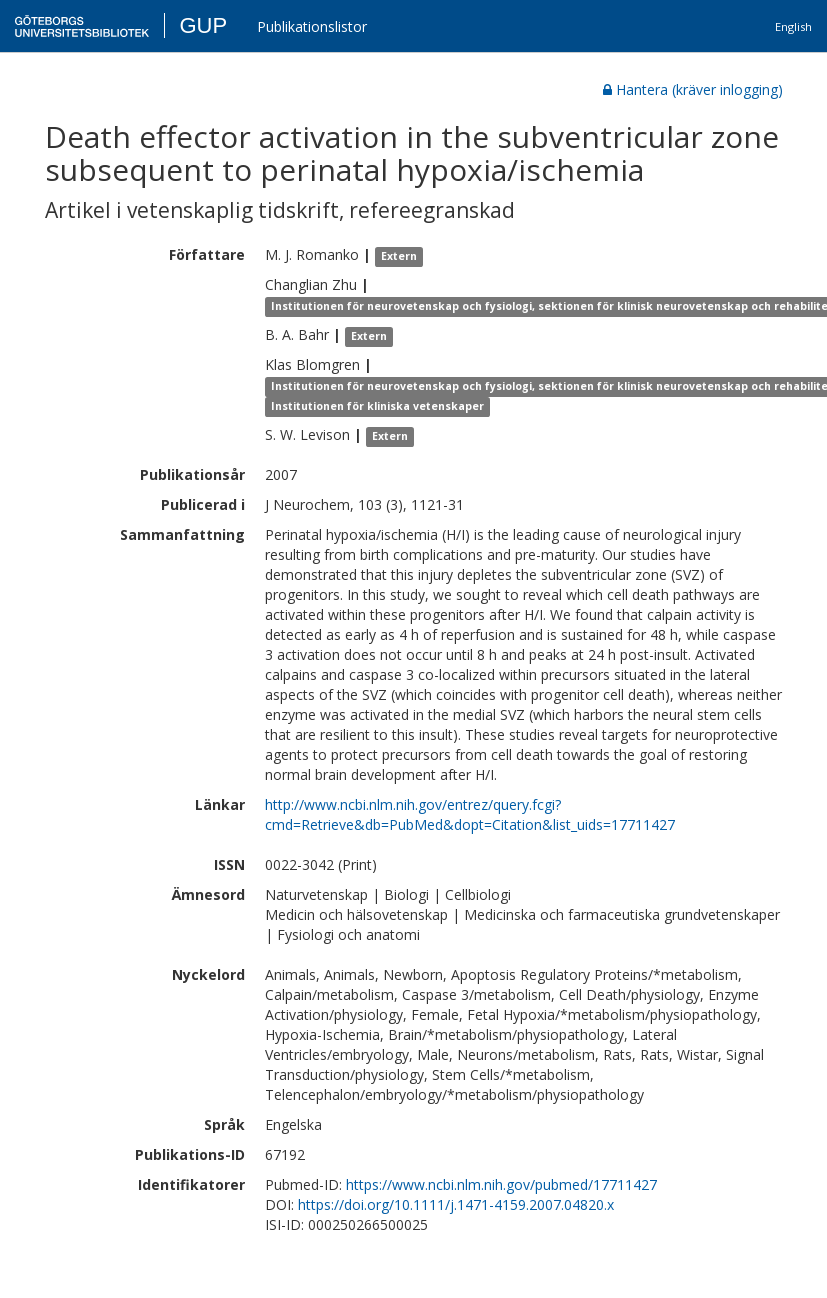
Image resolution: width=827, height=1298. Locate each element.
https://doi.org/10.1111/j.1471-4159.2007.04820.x (456, 1204)
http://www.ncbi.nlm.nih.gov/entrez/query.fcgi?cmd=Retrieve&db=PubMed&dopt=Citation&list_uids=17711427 (470, 814)
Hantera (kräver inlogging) (693, 89)
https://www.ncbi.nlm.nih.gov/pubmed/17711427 (501, 1184)
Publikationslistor (312, 26)
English (793, 26)
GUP (203, 25)
